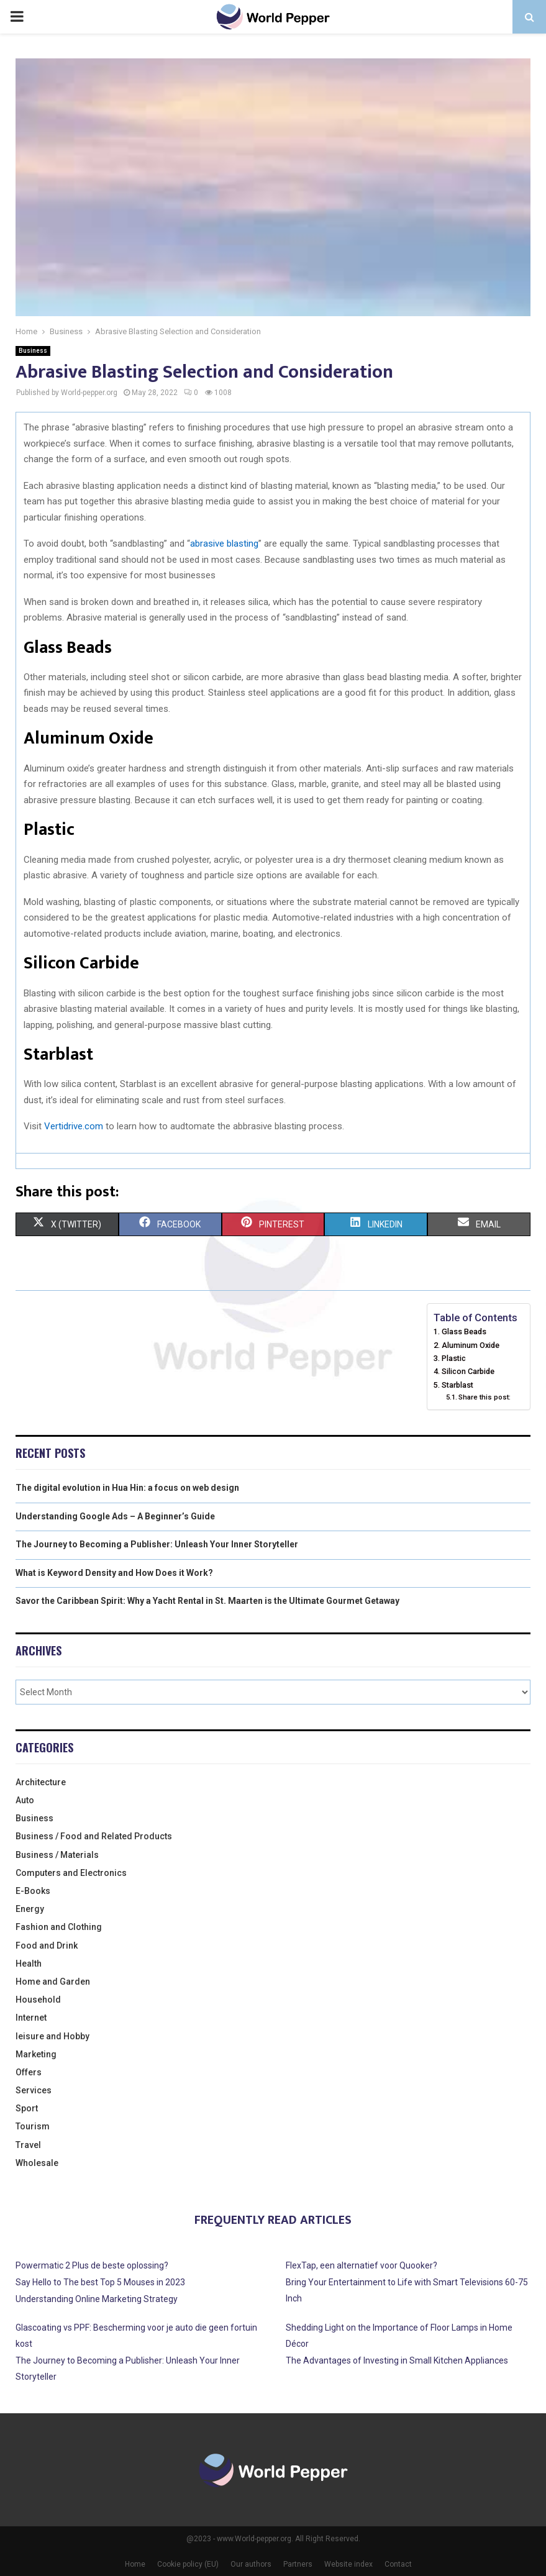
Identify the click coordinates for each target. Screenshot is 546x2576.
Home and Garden (53, 1982)
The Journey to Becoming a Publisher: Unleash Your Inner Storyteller (157, 1544)
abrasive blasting (224, 543)
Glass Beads (464, 1331)
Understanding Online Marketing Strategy (97, 2299)
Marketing (36, 2054)
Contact (398, 2564)
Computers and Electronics (71, 1873)
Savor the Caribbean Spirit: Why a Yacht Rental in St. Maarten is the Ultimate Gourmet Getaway (207, 1601)
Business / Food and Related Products (94, 1836)
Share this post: (484, 1397)
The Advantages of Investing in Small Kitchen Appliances (397, 2360)
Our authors (250, 2564)
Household (38, 2000)
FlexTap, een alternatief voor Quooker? (361, 2265)
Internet (31, 2018)
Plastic (454, 1358)
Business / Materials (57, 1855)
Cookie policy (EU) (188, 2564)
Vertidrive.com (73, 1126)
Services (34, 2090)
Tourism (33, 2126)
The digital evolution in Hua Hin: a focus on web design (127, 1488)
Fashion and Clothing (59, 1927)
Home (135, 2564)
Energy (30, 1909)
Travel (28, 2145)
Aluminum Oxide (470, 1345)
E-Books (33, 1891)
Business (33, 350)
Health (29, 1963)
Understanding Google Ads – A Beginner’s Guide (115, 1516)
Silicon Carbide (468, 1371)
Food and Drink (47, 1945)
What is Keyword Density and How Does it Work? (114, 1573)
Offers (29, 2072)
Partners (297, 2564)
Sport (27, 2108)
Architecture (41, 1782)
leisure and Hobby (52, 2036)
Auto (25, 1800)
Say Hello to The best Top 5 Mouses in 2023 (100, 2282)
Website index (348, 2564)
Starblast (457, 1385)
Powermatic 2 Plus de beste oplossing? (92, 2265)
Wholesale (37, 2163)
